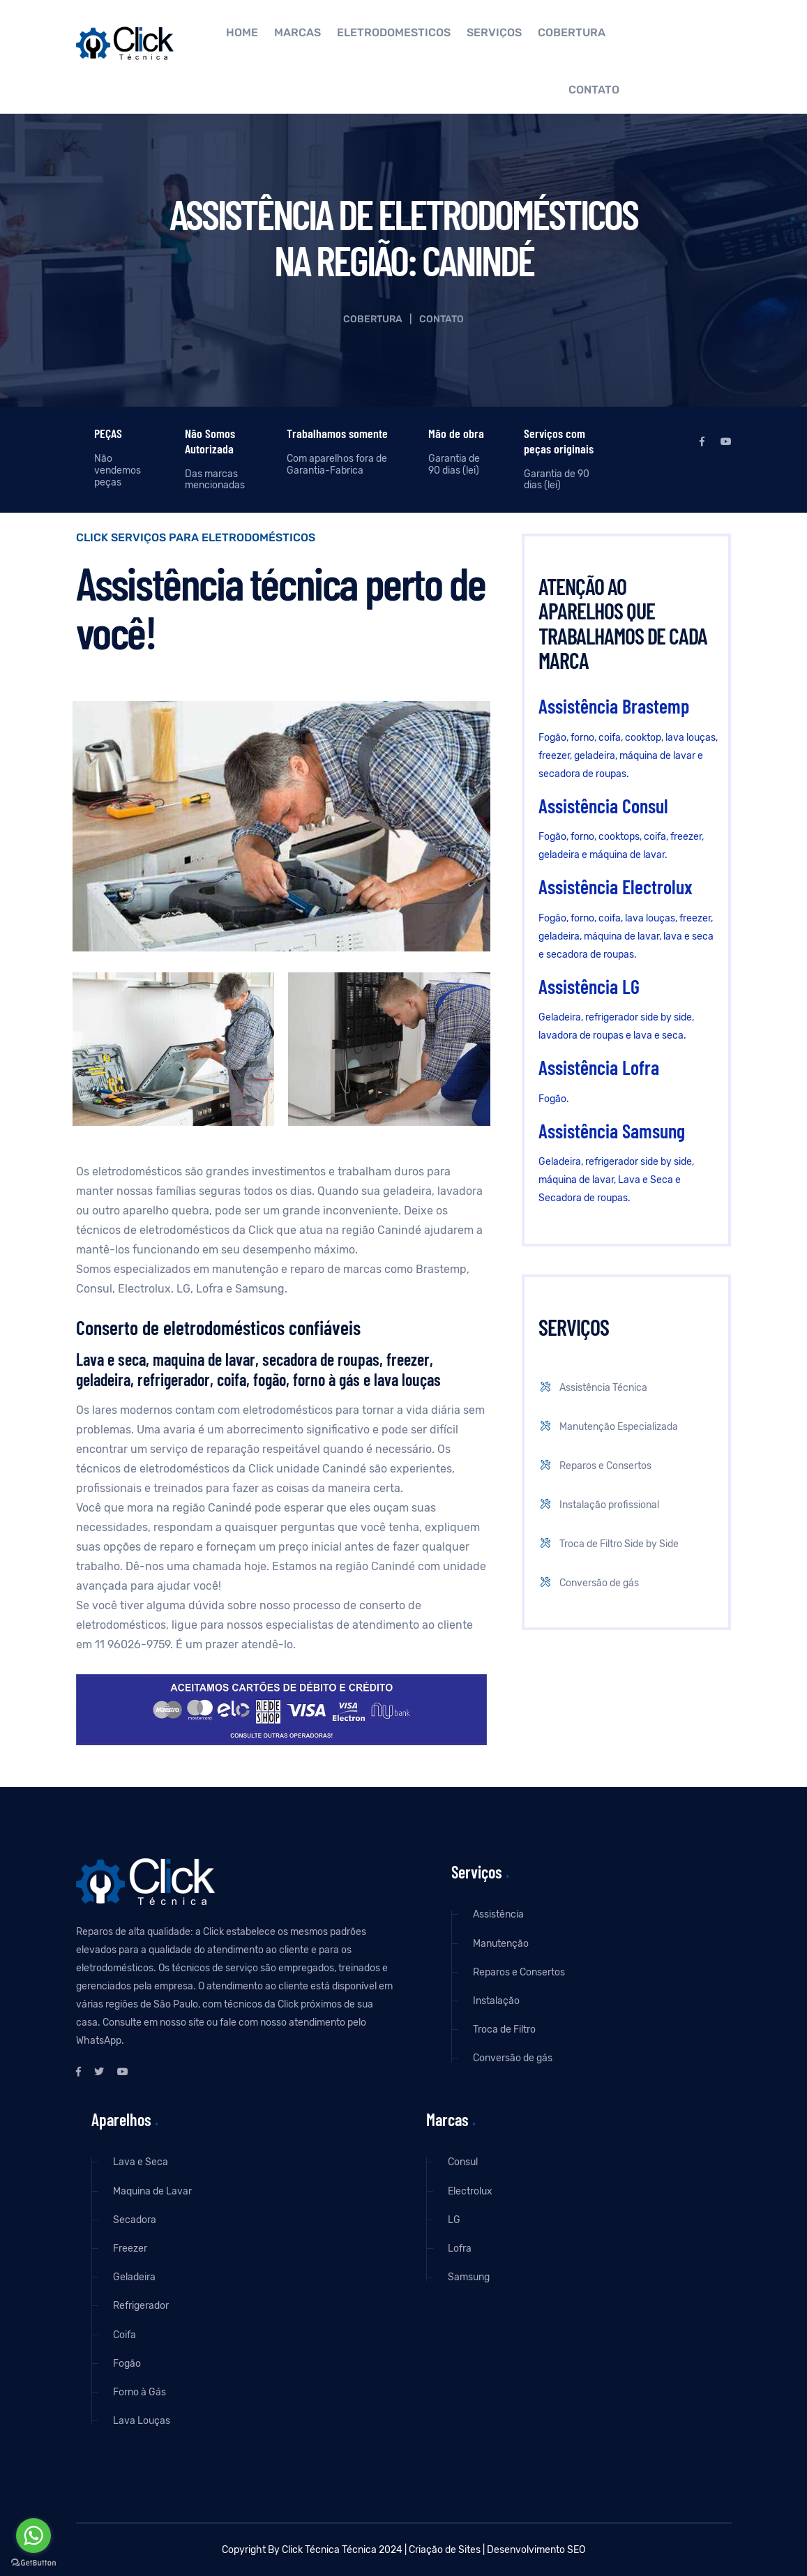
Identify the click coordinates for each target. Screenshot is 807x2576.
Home (242, 33)
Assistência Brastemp (613, 706)
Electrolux (470, 2191)
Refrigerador (141, 2306)
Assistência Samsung (611, 1131)
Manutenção (501, 1944)
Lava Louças (141, 2421)
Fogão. (553, 1099)
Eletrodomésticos (394, 33)
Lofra (460, 2248)
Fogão (127, 2363)
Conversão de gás (587, 1583)
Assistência (498, 1914)
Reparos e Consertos (593, 1466)
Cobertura (571, 33)
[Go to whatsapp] (33, 2535)
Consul (463, 2162)
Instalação (496, 2001)
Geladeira (134, 2277)
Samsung (469, 2277)
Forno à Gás (139, 2392)
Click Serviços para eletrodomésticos (195, 538)
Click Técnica (311, 2550)
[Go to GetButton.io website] (33, 2562)
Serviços (494, 33)
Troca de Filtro (504, 2029)
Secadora (134, 2220)
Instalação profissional (597, 1505)
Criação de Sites (445, 2550)
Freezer (130, 2248)
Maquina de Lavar (152, 2191)
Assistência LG (589, 986)
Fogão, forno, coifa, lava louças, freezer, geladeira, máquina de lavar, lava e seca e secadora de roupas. (626, 936)
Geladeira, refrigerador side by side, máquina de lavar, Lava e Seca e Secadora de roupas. (616, 1180)
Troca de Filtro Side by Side (607, 1544)
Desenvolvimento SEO (536, 2550)
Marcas (297, 33)
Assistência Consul (603, 806)
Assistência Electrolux (615, 886)
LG (454, 2220)
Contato (593, 90)
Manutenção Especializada (607, 1427)
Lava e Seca (140, 2162)
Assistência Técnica (591, 1388)
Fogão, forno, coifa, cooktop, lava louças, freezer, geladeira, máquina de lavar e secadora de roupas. (628, 756)
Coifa (124, 2335)
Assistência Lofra (598, 1067)
